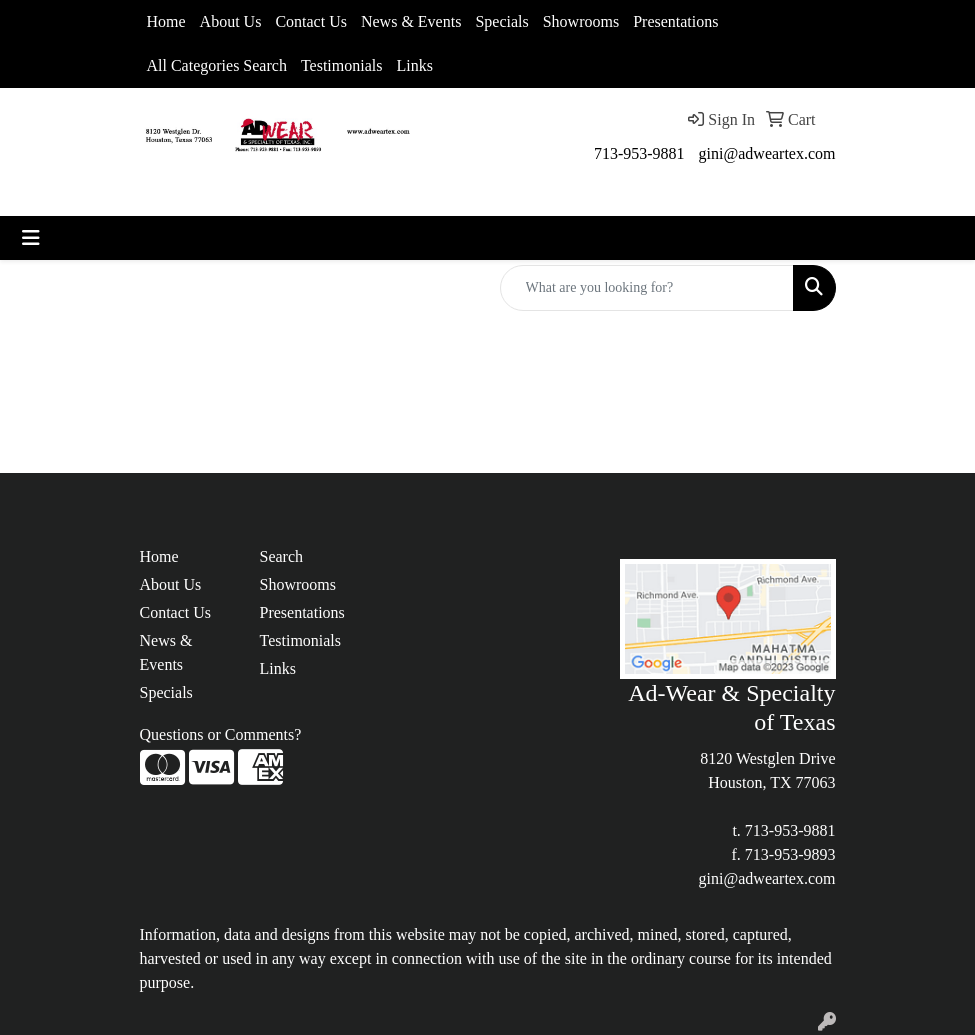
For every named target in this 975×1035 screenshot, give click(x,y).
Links (414, 65)
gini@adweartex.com (767, 153)
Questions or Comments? (221, 734)
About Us (231, 21)
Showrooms (581, 21)
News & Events (411, 21)
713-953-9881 (639, 153)
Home (166, 21)
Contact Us (311, 21)
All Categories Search (217, 65)
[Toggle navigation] (31, 238)
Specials (501, 21)
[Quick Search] (647, 288)
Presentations (675, 21)
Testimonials (342, 65)
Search (282, 556)
